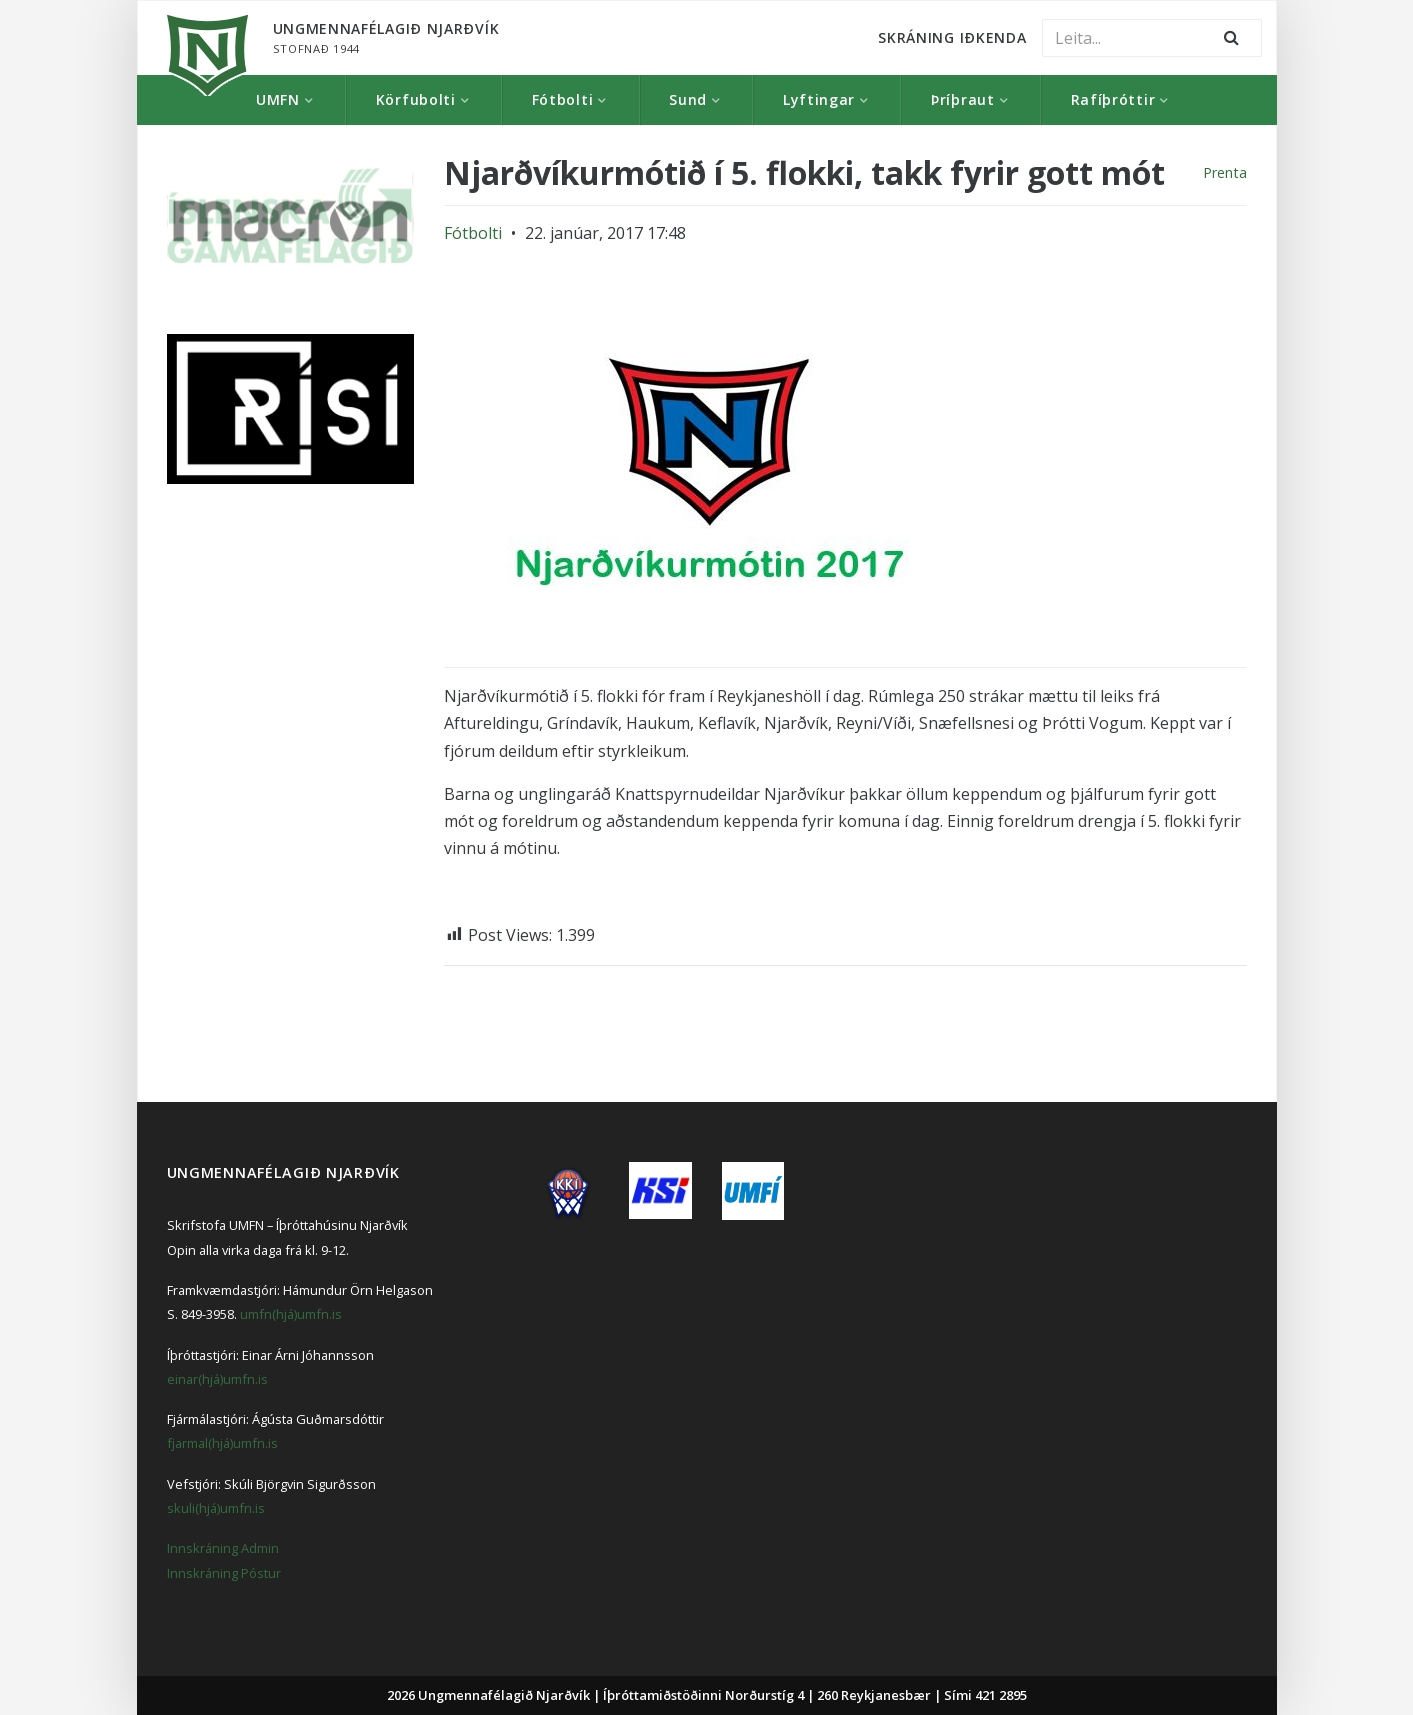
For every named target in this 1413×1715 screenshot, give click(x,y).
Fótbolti (563, 99)
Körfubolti (416, 99)
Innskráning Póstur (224, 1573)
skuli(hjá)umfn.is (216, 1508)
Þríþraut (963, 99)
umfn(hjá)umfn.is (291, 1314)
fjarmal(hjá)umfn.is (222, 1443)
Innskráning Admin (223, 1548)
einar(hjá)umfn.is (217, 1379)
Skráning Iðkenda (952, 37)
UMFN (278, 99)
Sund (688, 99)
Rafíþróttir (1113, 99)
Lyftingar (819, 99)
